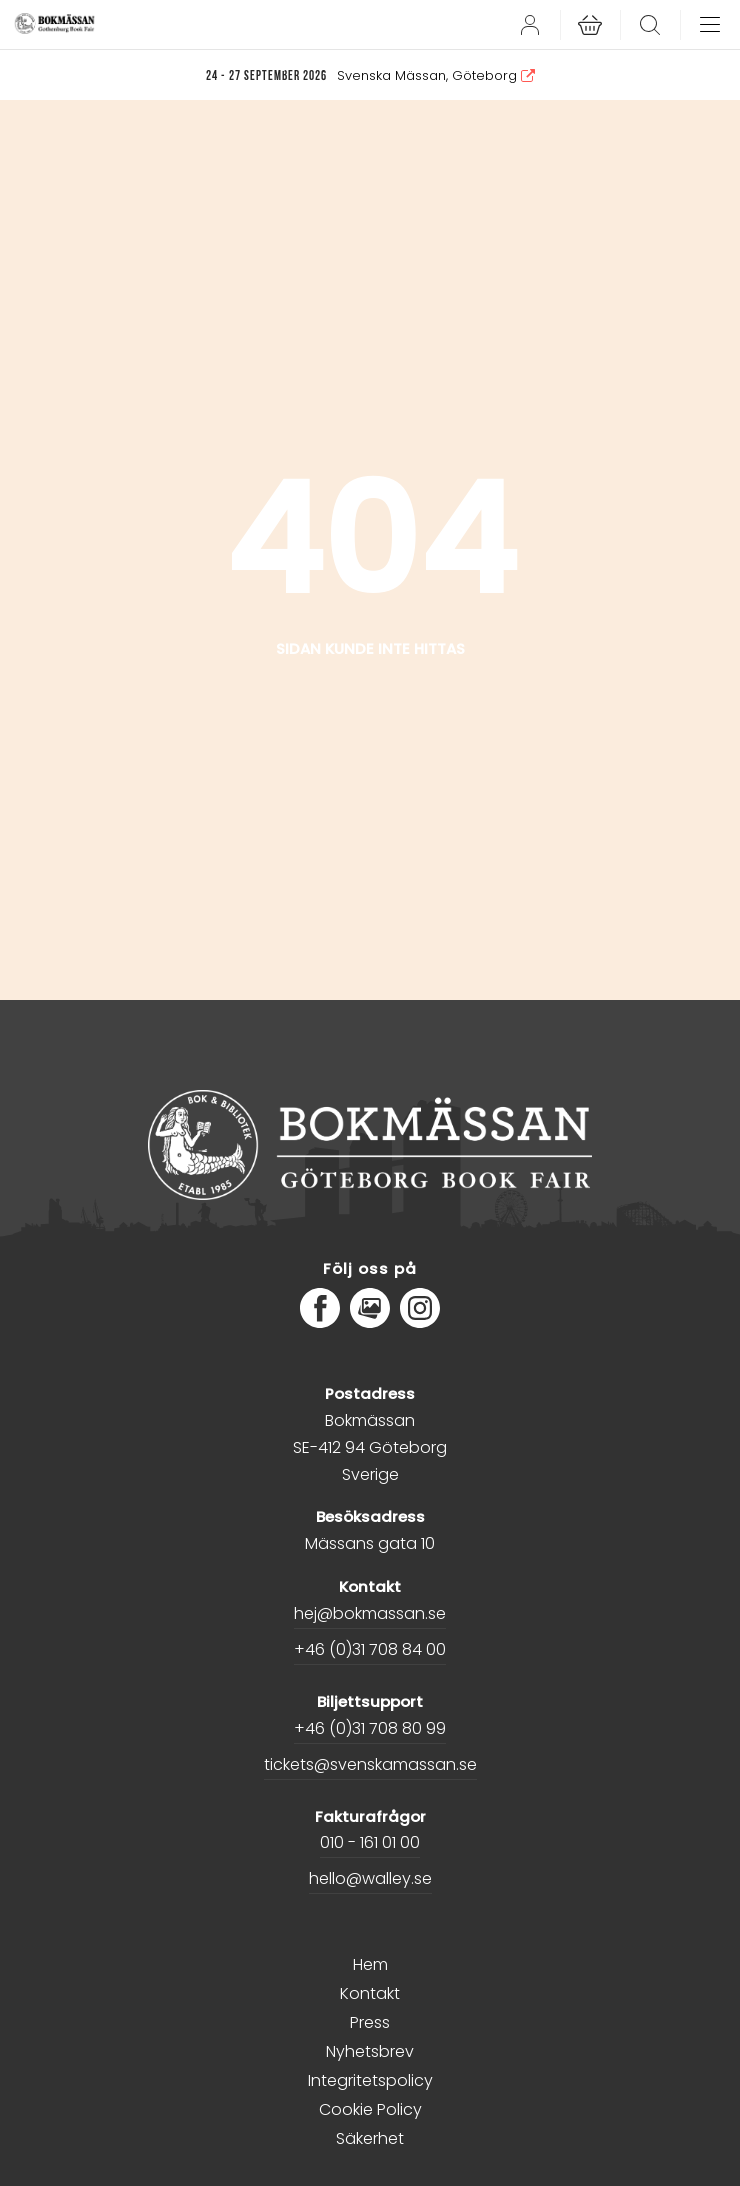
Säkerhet (370, 2138)
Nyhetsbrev (370, 2051)
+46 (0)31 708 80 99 (370, 1728)
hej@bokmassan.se (370, 1613)
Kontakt (370, 1993)
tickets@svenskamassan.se (370, 1764)
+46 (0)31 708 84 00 (370, 1649)
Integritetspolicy (370, 2080)
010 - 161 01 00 (370, 1842)
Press (370, 2022)
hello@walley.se (370, 1878)
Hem (370, 1964)
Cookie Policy (370, 2109)
